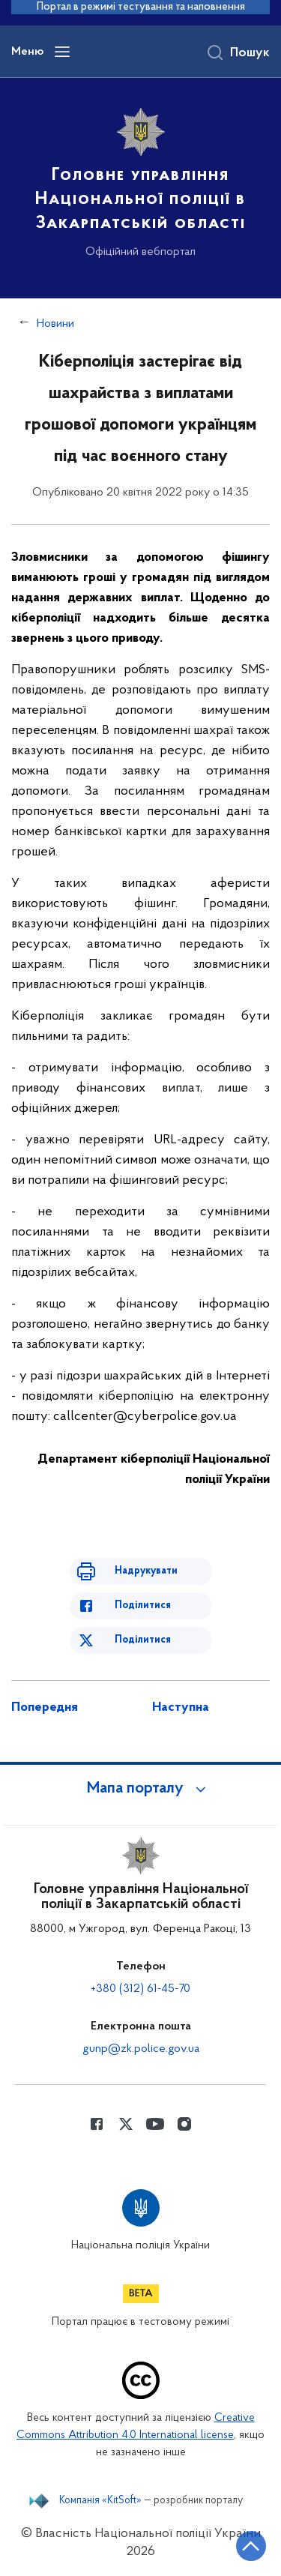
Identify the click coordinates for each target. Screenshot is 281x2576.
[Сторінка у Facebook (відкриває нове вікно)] (97, 2124)
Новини (55, 324)
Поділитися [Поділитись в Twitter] (143, 1640)
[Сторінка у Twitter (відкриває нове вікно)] (126, 2124)
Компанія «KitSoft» (100, 2501)
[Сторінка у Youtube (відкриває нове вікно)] (155, 2124)
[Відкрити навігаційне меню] (62, 51)
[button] (141, 1789)
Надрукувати (146, 1571)
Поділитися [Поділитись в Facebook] (143, 1605)
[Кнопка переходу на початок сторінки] (251, 2546)
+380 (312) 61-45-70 (140, 1989)
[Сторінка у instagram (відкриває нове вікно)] (184, 2124)
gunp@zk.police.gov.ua (140, 2049)
